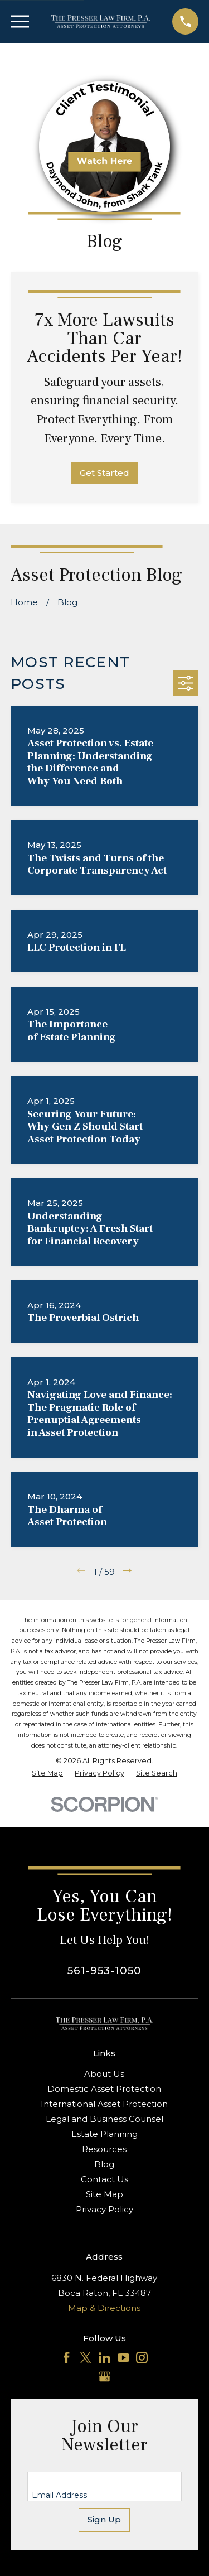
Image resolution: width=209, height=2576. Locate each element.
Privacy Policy (104, 2209)
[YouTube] (123, 2357)
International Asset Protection (104, 2104)
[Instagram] (142, 2357)
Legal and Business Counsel (104, 2119)
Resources (104, 2149)
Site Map (104, 2194)
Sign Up (104, 2519)
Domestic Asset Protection (104, 2088)
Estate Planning (104, 2134)
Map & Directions (104, 2308)
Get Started (104, 472)
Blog (104, 2164)
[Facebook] (66, 2357)
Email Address (59, 2495)
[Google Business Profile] (104, 2376)
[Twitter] (85, 2357)
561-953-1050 (104, 1970)
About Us (104, 2073)
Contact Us (104, 2179)
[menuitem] (47, 1773)
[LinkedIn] (104, 2357)
